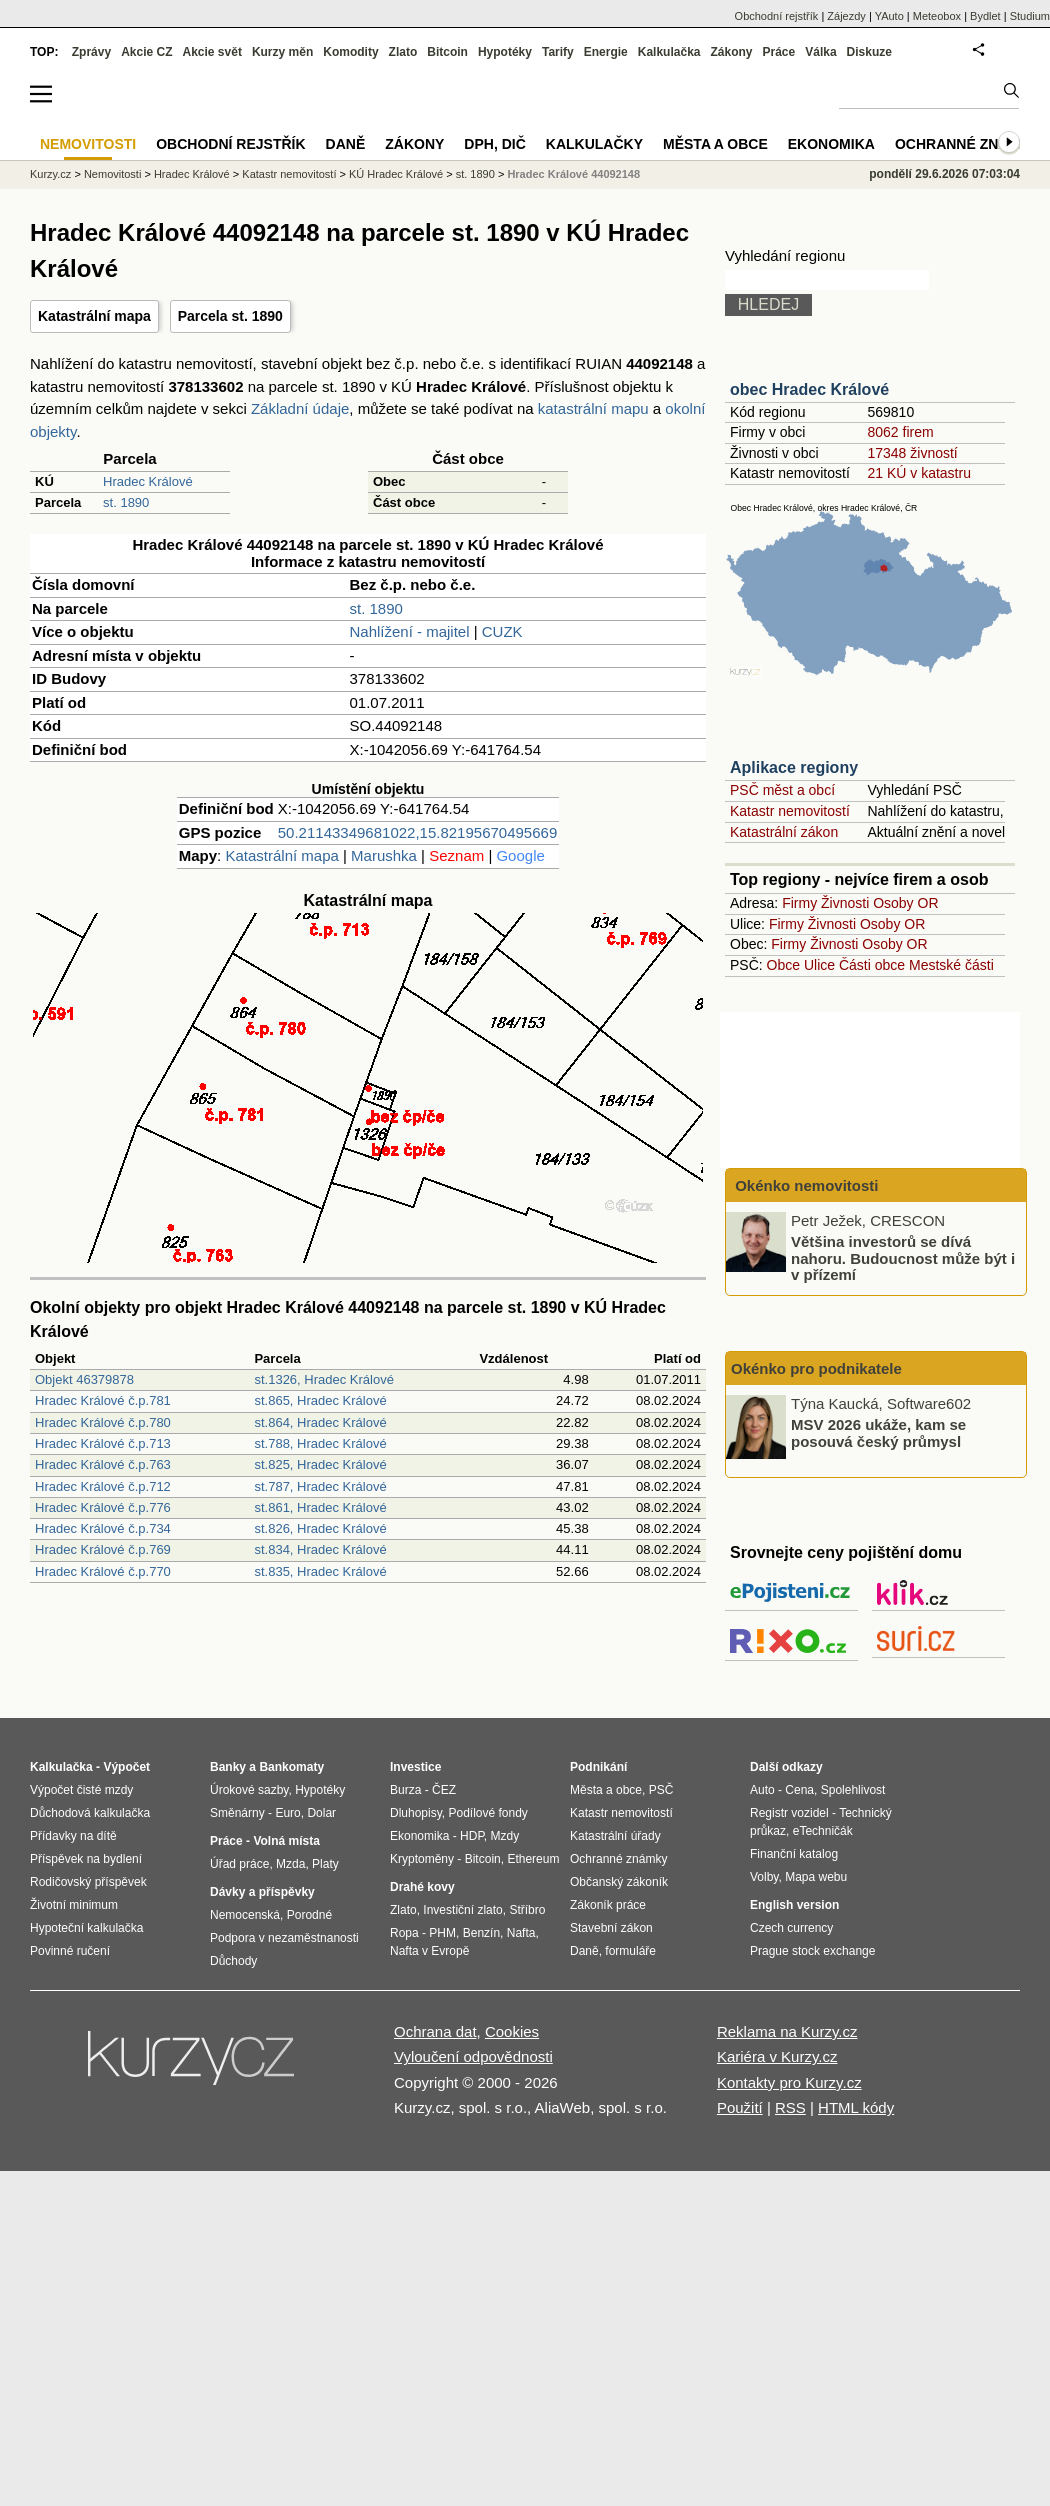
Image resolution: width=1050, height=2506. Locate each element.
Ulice (819, 965)
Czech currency (791, 1928)
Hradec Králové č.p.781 (103, 1400)
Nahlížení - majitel (410, 631)
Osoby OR (905, 903)
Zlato (403, 52)
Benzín (481, 1933)
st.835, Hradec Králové (320, 1571)
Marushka (384, 855)
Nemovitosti (112, 174)
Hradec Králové (148, 481)
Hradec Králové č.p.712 (103, 1486)
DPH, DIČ (494, 144)
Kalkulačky (594, 144)
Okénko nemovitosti (805, 1185)
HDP (472, 1836)
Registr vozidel (789, 1813)
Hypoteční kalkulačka (86, 1928)
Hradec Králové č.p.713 (103, 1443)
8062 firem (900, 432)
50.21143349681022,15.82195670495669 (417, 832)
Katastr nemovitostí (790, 811)
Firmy (799, 903)
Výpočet (126, 1767)
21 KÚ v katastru (919, 473)
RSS (790, 2107)
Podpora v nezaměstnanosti (284, 1938)
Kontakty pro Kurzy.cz (789, 2082)
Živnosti (845, 903)
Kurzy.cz (50, 174)
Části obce (872, 965)
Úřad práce (239, 1864)
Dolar (321, 1813)
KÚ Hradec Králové (396, 174)
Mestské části (951, 965)
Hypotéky (505, 52)
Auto (762, 1790)
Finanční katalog (794, 1854)
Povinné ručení (70, 1951)
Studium (1030, 16)
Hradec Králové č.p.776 (103, 1507)
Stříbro (527, 1910)
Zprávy (91, 52)
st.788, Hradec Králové (320, 1443)
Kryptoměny (422, 1859)
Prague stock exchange (812, 1951)
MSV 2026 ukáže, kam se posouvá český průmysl (878, 1433)
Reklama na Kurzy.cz (787, 2031)
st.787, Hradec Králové (320, 1486)
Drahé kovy (422, 1887)
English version (794, 1905)
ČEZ (444, 1790)
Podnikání (598, 1767)
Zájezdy (846, 16)
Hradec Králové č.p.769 (103, 1549)
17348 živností (912, 453)
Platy (325, 1864)
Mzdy (505, 1836)
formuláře (630, 1951)
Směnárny (237, 1813)
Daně (346, 144)
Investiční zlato (462, 1910)
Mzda (290, 1864)
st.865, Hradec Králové (320, 1400)
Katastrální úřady (615, 1836)
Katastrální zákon (784, 832)
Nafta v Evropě (429, 1951)
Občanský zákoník (619, 1882)
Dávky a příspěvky (262, 1892)
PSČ (661, 1790)
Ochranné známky (967, 144)
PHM (442, 1933)
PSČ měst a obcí (782, 790)
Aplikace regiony (794, 767)
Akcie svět (212, 52)
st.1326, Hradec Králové (323, 1379)
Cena (799, 1790)
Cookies (512, 2031)
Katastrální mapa (94, 316)
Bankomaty (291, 1767)
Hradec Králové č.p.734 (103, 1528)
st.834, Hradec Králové (320, 1549)
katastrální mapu (593, 408)
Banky (228, 1767)
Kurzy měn (282, 52)
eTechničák (823, 1831)
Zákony (731, 52)
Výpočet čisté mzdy (81, 1790)
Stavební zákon (611, 1928)
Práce (779, 52)
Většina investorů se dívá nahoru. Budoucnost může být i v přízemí (903, 1258)
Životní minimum (74, 1905)
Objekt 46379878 (84, 1379)
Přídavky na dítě (73, 1836)
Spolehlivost (853, 1790)
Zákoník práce (608, 1905)
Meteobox (937, 16)
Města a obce (715, 144)
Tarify (558, 52)
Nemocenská (245, 1915)
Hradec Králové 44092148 (573, 174)
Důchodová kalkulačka (90, 1813)
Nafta (521, 1933)
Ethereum (533, 1859)
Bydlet (985, 16)
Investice (415, 1767)
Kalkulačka (669, 52)
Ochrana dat (435, 2031)
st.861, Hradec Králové (320, 1507)
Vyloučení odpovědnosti (473, 2056)
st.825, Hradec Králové (320, 1464)
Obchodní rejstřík (777, 16)
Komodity (350, 52)
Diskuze (869, 52)
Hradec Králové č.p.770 (103, 1571)
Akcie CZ (146, 52)
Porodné (309, 1915)
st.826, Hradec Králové (320, 1528)
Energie (606, 52)
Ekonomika (831, 144)
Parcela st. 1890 (230, 316)
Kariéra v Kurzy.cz (777, 2056)
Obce (783, 965)
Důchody (233, 1961)
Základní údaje (300, 408)
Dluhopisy (416, 1813)
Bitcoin (447, 52)
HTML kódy (856, 2107)
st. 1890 (126, 502)
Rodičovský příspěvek (88, 1882)
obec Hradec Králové (809, 389)
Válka (820, 52)
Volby (764, 1877)
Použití (740, 2107)
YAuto (889, 16)
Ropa (404, 1933)
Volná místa (286, 1841)
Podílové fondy (487, 1813)
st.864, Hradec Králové (320, 1422)
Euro (287, 1813)
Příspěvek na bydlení (86, 1859)
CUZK (502, 631)
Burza (405, 1790)
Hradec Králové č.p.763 (103, 1464)
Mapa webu (816, 1877)
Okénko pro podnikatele (816, 1368)
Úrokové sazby (249, 1790)
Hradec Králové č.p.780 (103, 1422)
